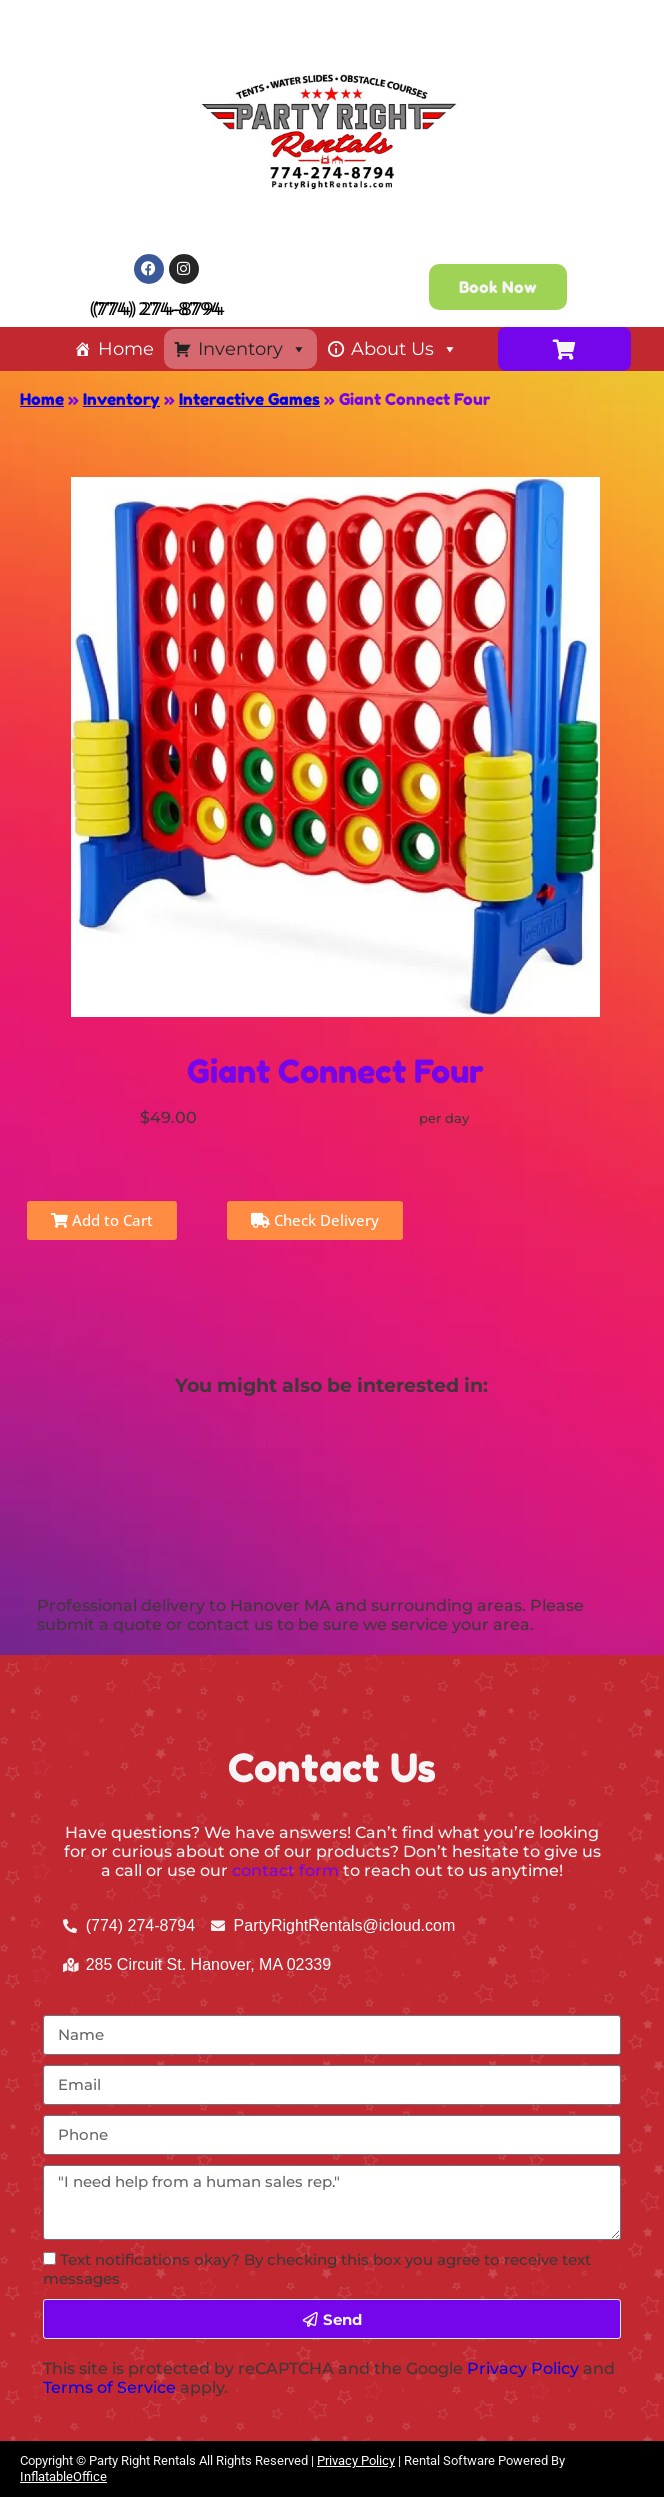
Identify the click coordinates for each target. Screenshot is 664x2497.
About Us (404, 349)
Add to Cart (102, 1220)
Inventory (252, 349)
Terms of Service (109, 2387)
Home (126, 349)
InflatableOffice (63, 2476)
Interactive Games (249, 399)
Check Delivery (315, 1220)
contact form (285, 1870)
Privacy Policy (523, 2368)
